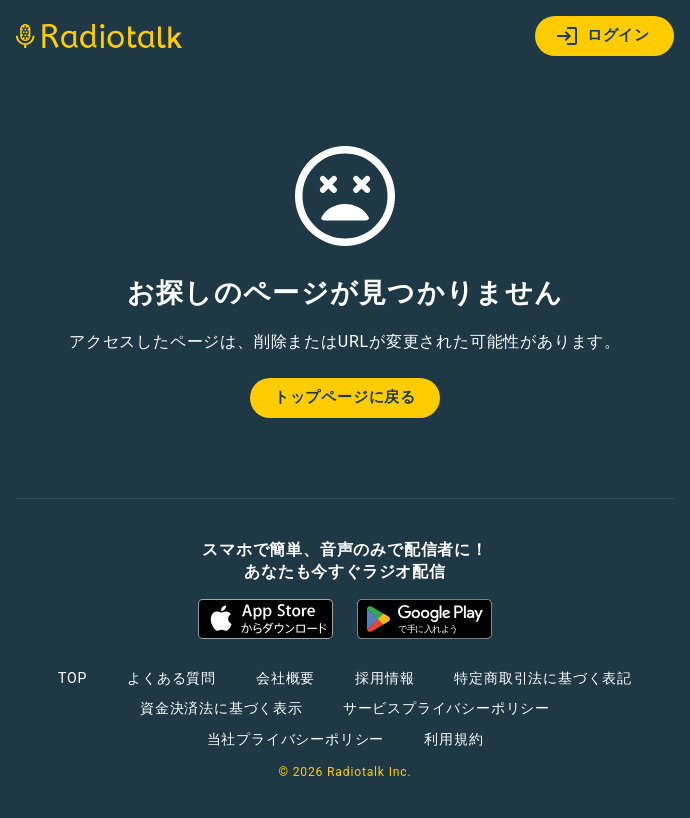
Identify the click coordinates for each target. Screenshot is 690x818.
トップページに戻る (345, 397)
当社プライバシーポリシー (296, 739)
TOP (72, 678)
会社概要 (285, 678)
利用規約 (453, 739)
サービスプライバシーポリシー (446, 708)
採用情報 (384, 678)
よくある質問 (171, 678)
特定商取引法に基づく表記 (543, 678)
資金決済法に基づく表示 (221, 708)
